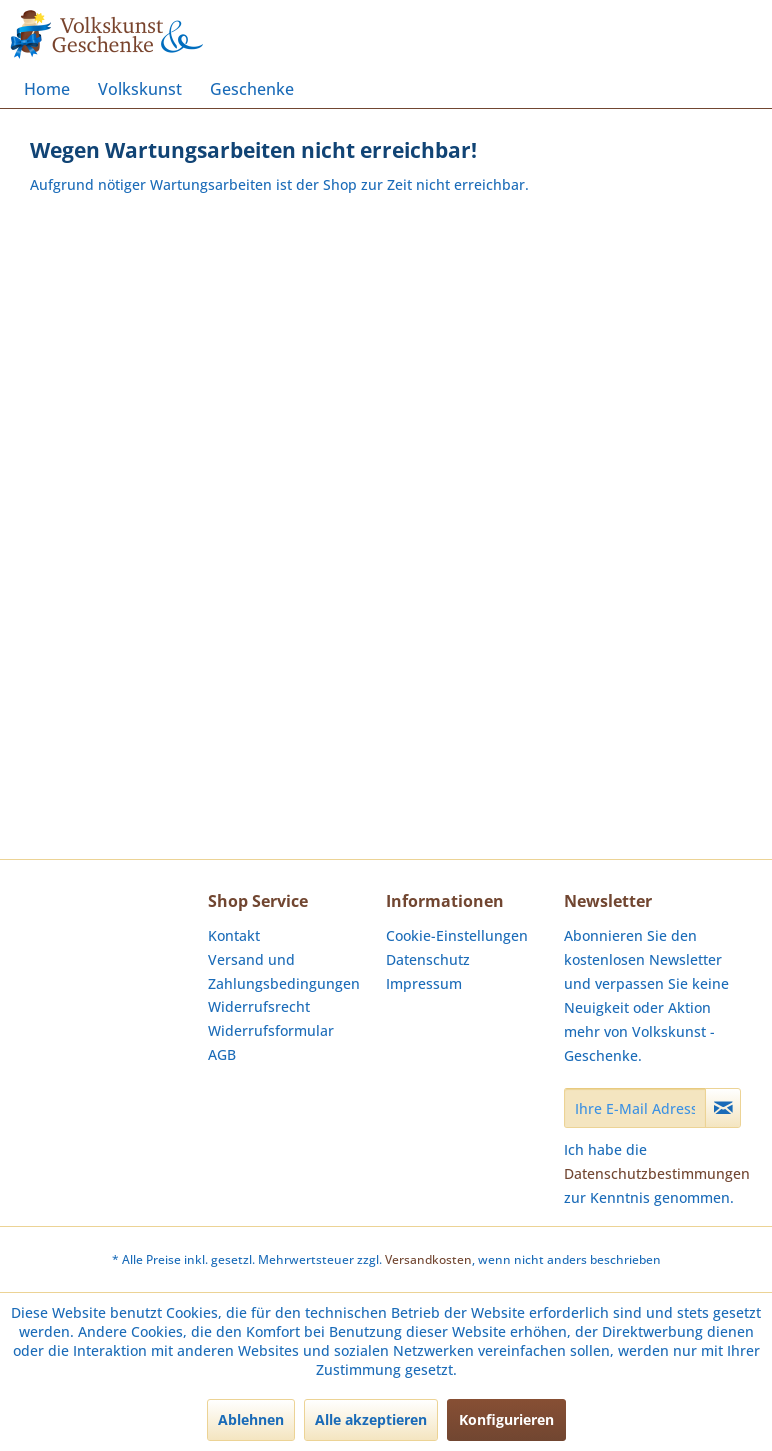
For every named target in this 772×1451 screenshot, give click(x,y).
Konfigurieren (506, 1419)
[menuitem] (47, 89)
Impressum (424, 983)
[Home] (47, 89)
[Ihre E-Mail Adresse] (635, 1108)
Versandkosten (428, 1259)
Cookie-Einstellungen (457, 935)
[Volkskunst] (140, 89)
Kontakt (234, 935)
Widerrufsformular (271, 1030)
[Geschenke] (252, 89)
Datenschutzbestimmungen (657, 1173)
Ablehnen (251, 1419)
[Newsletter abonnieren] (723, 1108)
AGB (222, 1054)
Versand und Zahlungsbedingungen (284, 971)
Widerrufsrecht (259, 1006)
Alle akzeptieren (371, 1419)
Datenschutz (428, 959)
